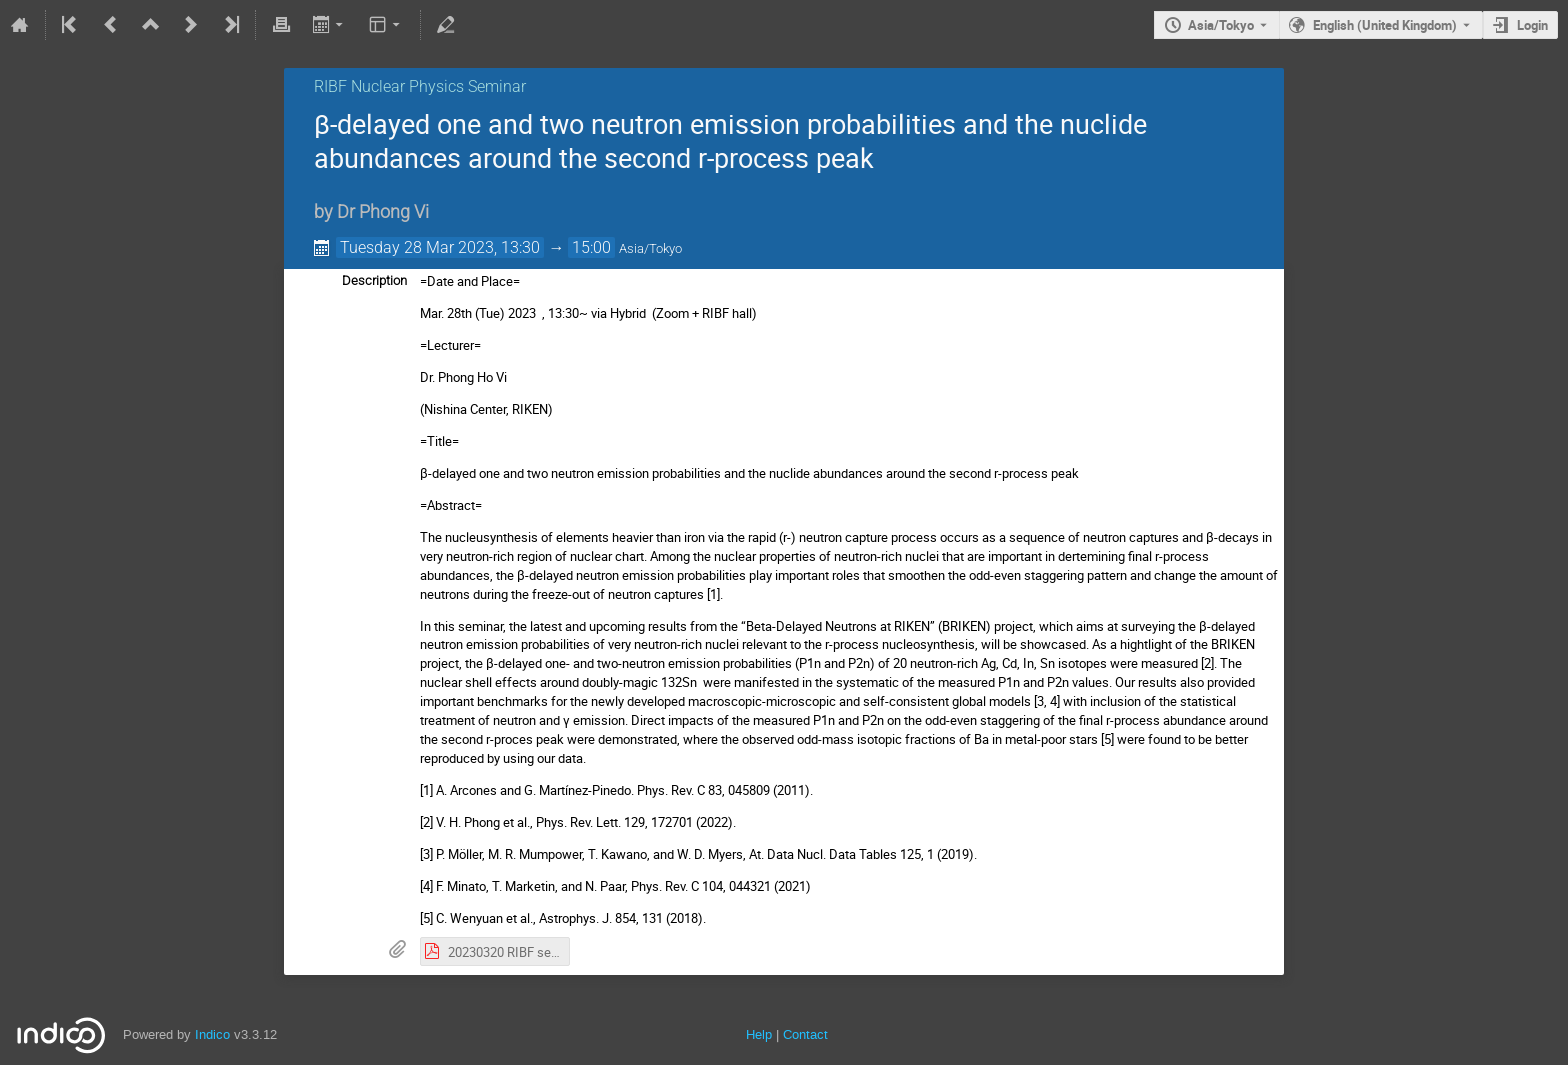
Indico (212, 1034)
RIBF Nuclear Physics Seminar (420, 86)
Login (1532, 25)
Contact (805, 1034)
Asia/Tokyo (1221, 25)
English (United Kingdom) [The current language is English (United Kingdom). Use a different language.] (1385, 25)
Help (759, 1034)
